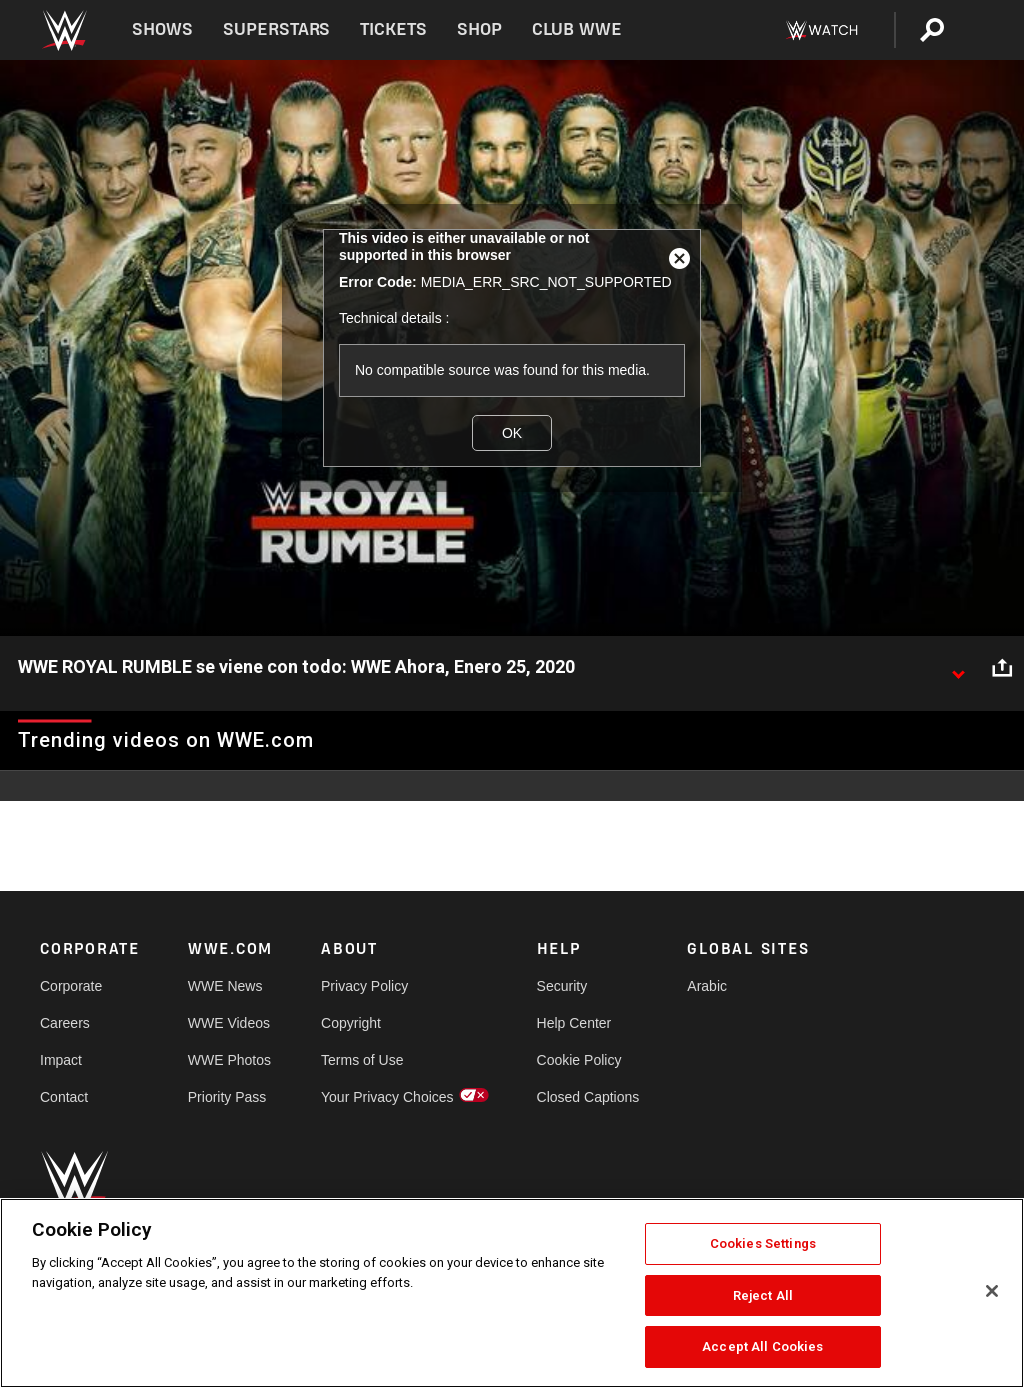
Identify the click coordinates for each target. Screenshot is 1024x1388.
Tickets (393, 29)
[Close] (992, 1291)
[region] (512, 1293)
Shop (479, 29)
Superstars (277, 29)
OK (512, 433)
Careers (65, 1023)
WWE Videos (229, 1023)
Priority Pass (227, 1097)
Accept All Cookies (762, 1346)
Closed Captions (588, 1097)
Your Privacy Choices (387, 1097)
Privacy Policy (364, 986)
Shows (162, 29)
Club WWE (577, 29)
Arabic (707, 986)
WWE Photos (229, 1060)
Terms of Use (362, 1060)
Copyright (351, 1023)
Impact (61, 1060)
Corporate (71, 986)
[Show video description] (958, 668)
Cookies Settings (763, 1243)
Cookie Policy (579, 1060)
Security (562, 986)
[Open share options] (1002, 668)
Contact (64, 1097)
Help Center (574, 1023)
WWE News (225, 986)
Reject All (763, 1295)
